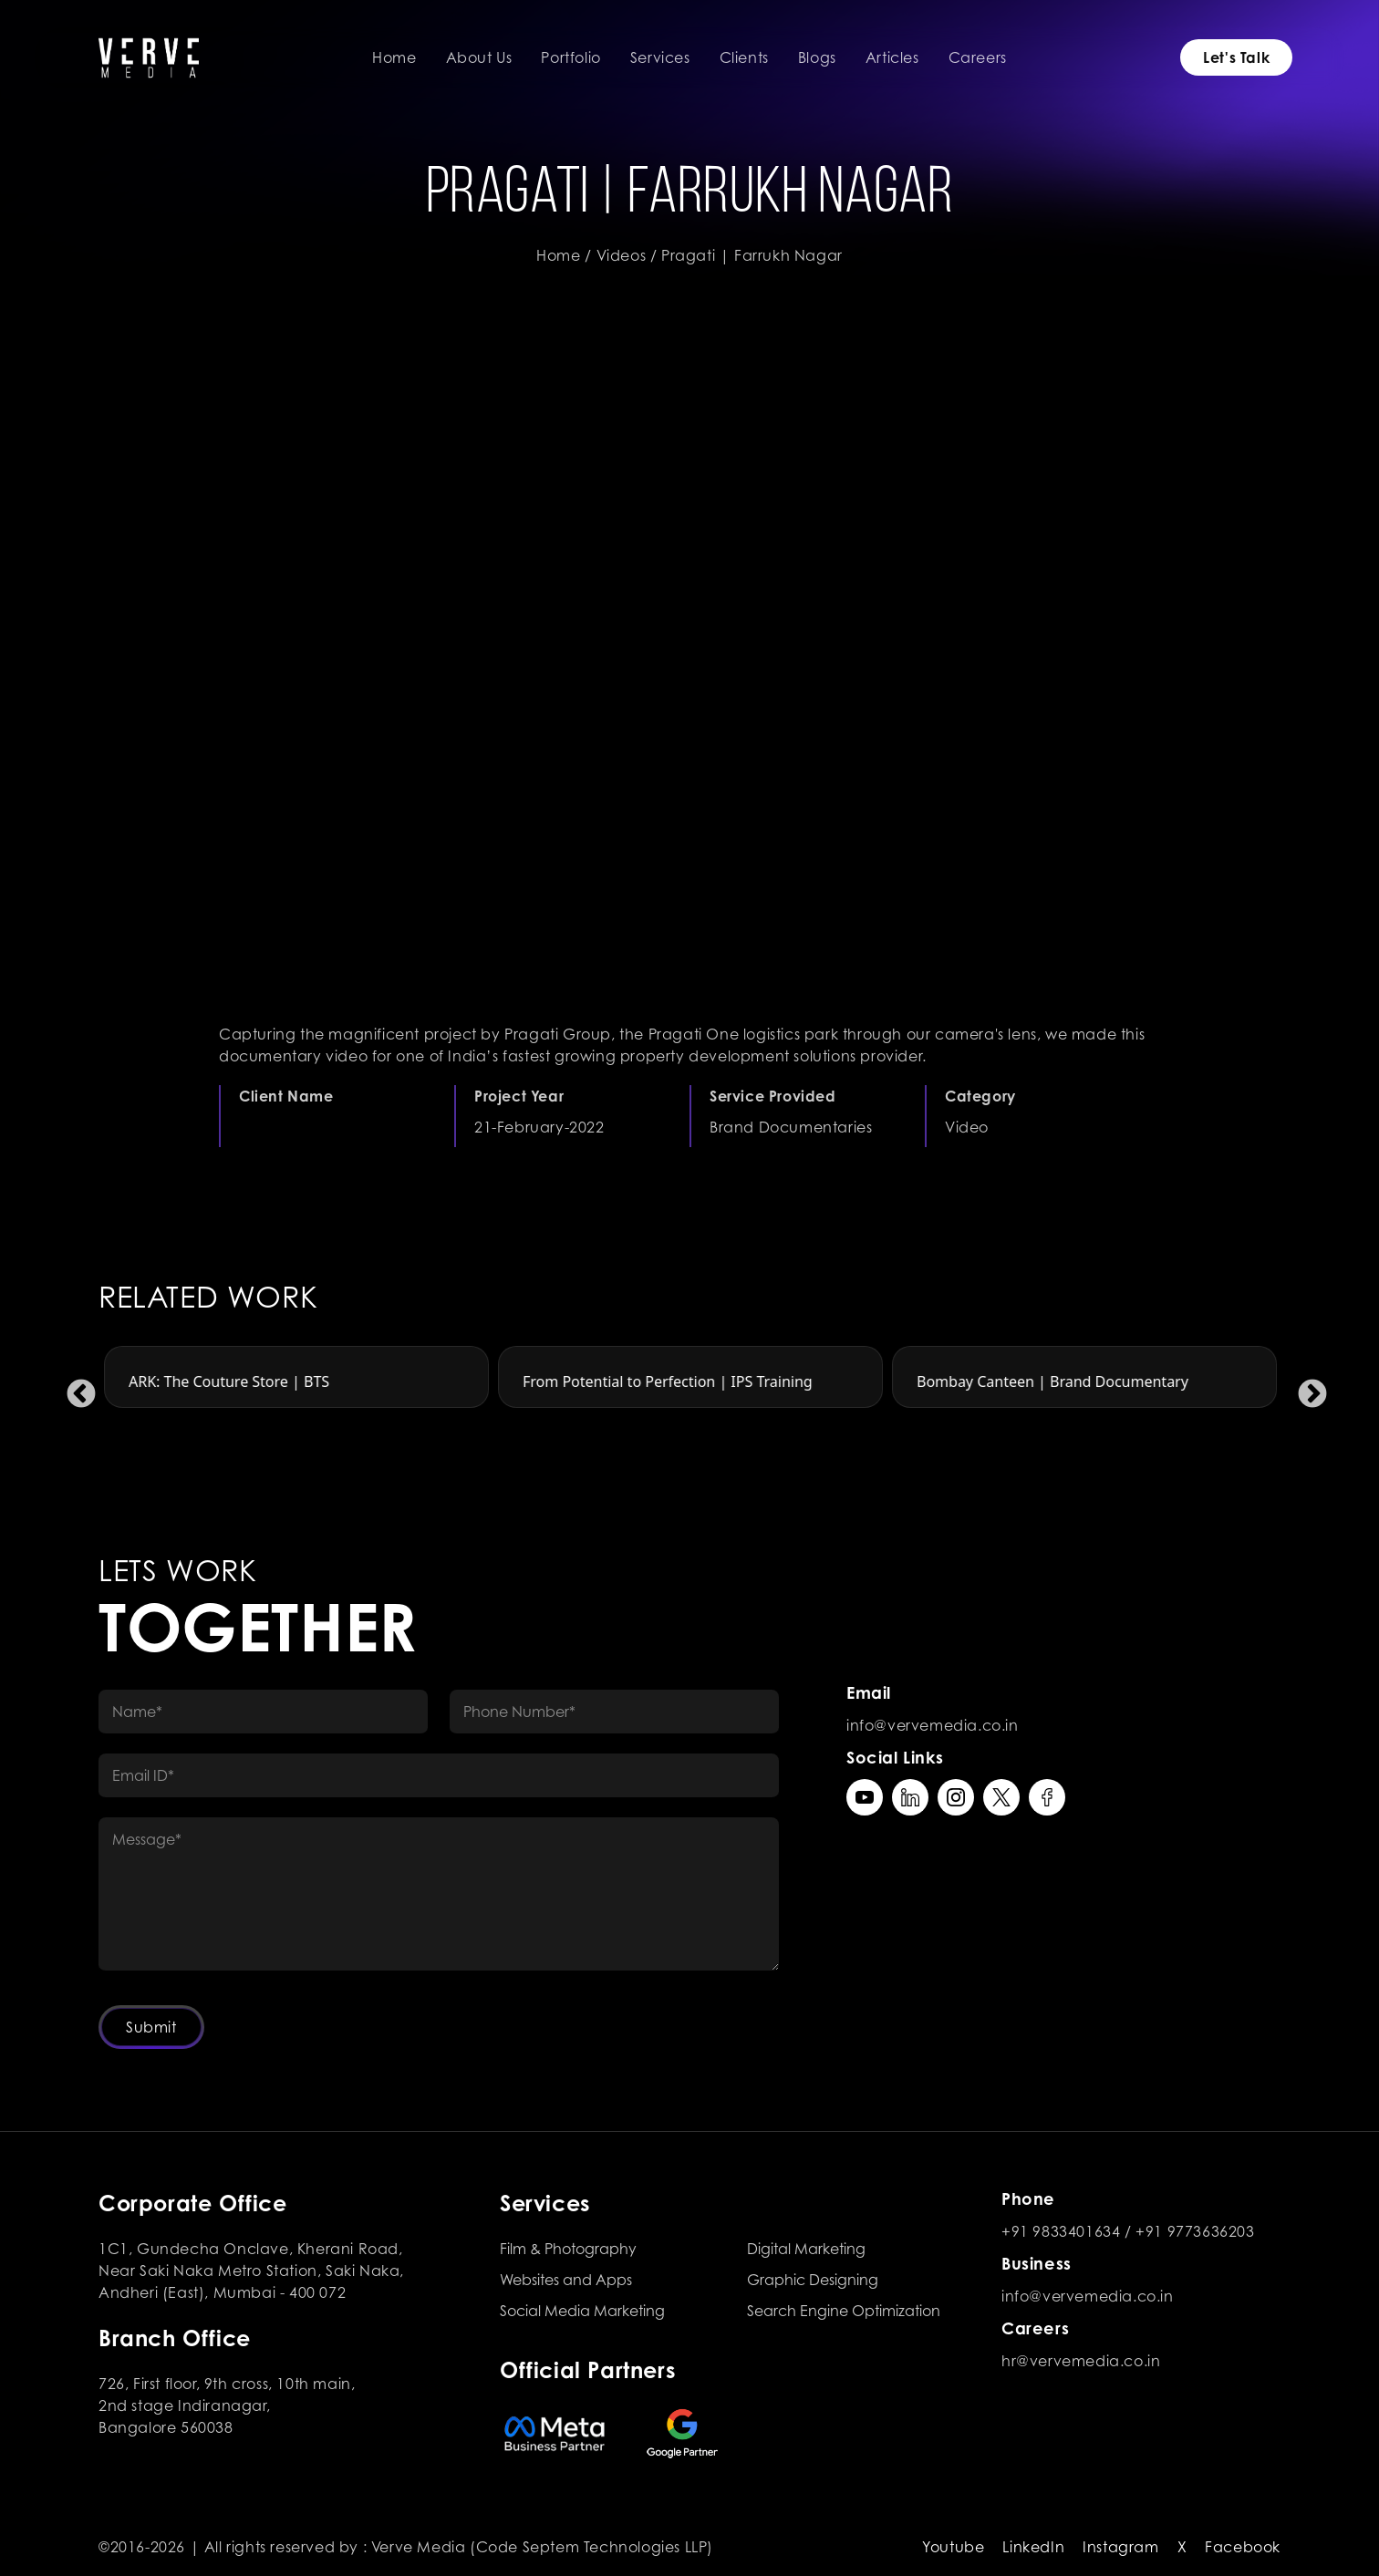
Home (394, 57)
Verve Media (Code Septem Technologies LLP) (542, 2547)
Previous (74, 1388)
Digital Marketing (806, 2249)
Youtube (953, 2547)
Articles (892, 57)
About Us (479, 57)
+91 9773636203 (1194, 2231)
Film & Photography (568, 2249)
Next (1305, 1388)
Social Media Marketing (582, 2311)
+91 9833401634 (1060, 2231)
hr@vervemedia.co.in (1080, 2361)
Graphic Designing (812, 2280)
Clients (744, 57)
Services (660, 57)
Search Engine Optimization (843, 2311)
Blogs (817, 57)
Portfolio (570, 57)
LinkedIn (1033, 2547)
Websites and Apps (566, 2280)
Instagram (1120, 2547)
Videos (621, 255)
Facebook (1242, 2547)
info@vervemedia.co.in (932, 1725)
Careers (978, 57)
